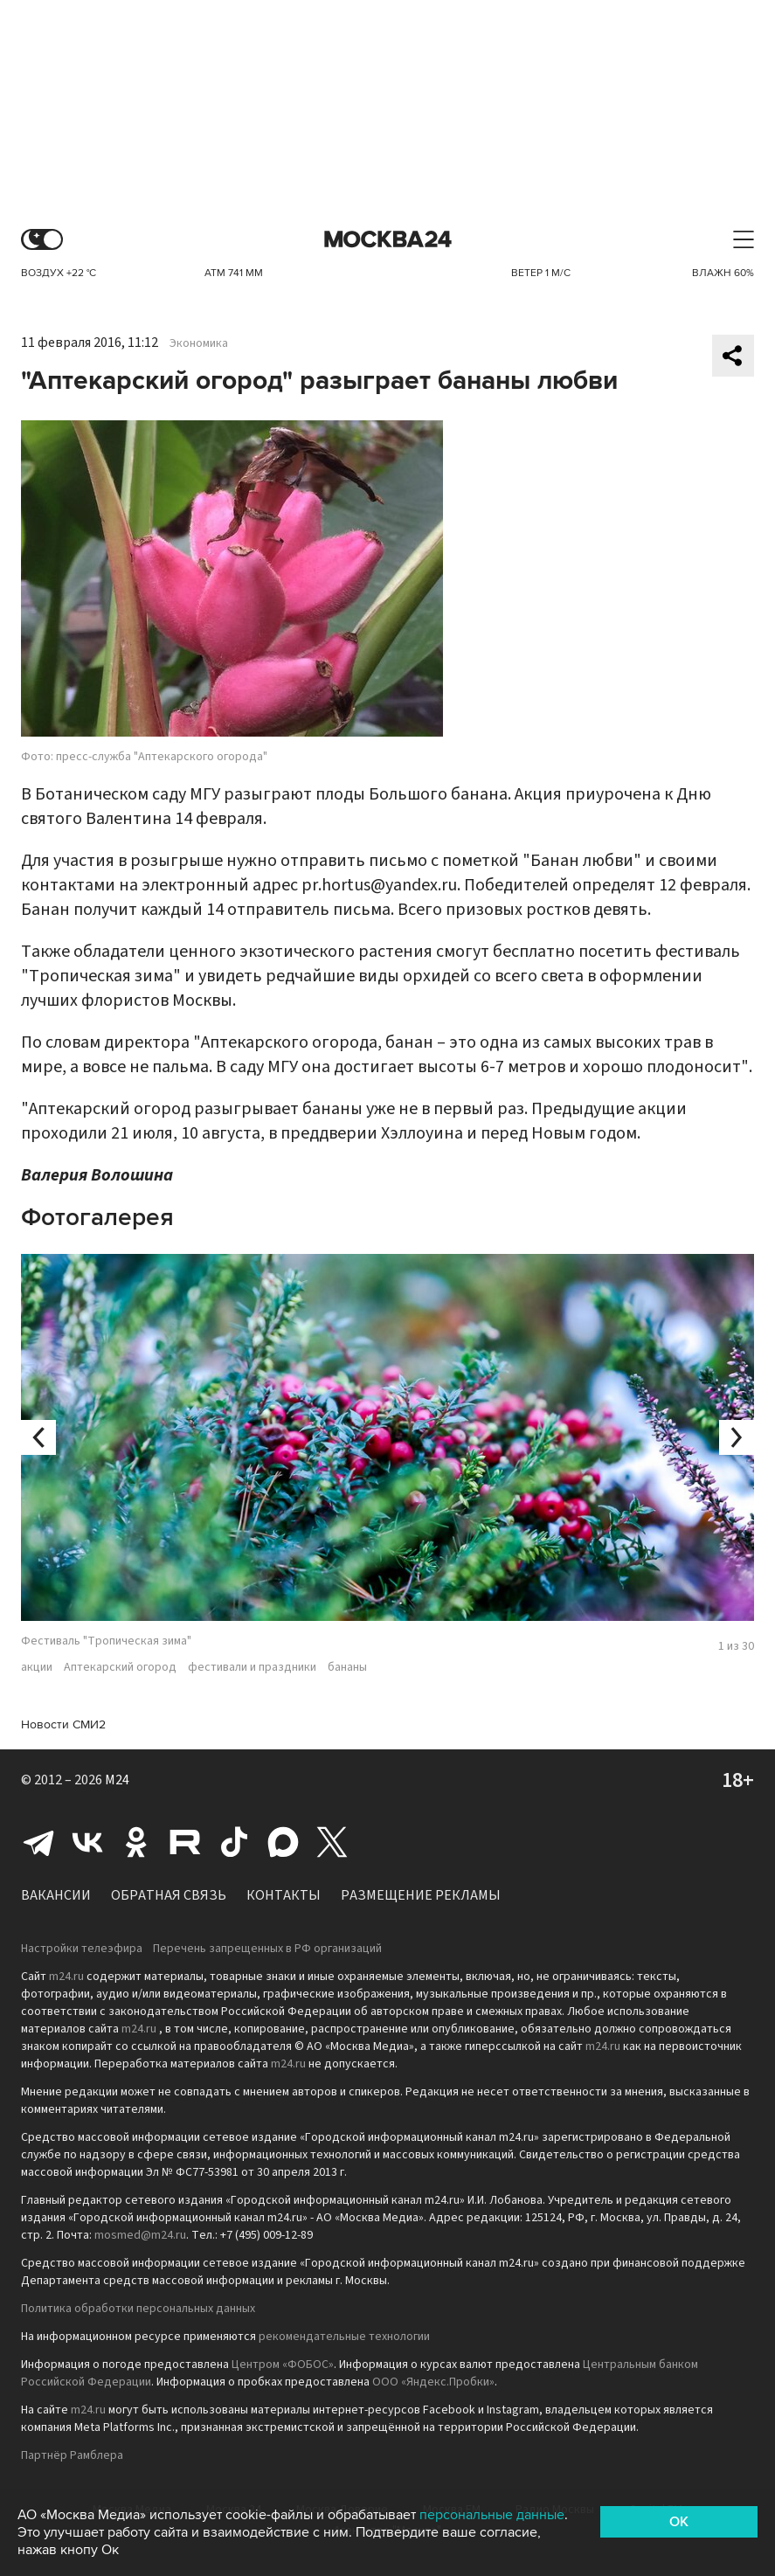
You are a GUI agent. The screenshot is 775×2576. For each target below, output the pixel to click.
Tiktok (234, 1842)
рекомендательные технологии (344, 2336)
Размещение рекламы (421, 1895)
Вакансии (56, 1895)
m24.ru (66, 1976)
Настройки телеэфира (81, 1948)
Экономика (199, 343)
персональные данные (491, 2515)
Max (283, 1842)
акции (36, 1667)
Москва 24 (387, 240)
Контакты (283, 1895)
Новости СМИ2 (63, 1724)
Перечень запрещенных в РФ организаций (267, 1948)
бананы (347, 1667)
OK (679, 2522)
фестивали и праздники (252, 1667)
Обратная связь (168, 1895)
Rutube (185, 1842)
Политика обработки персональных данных (138, 2308)
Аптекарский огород (120, 1667)
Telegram (38, 1842)
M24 (117, 1780)
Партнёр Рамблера (72, 2455)
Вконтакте (87, 1842)
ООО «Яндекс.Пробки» (433, 2382)
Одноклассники (136, 1842)
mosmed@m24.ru (140, 2235)
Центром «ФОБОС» (283, 2364)
